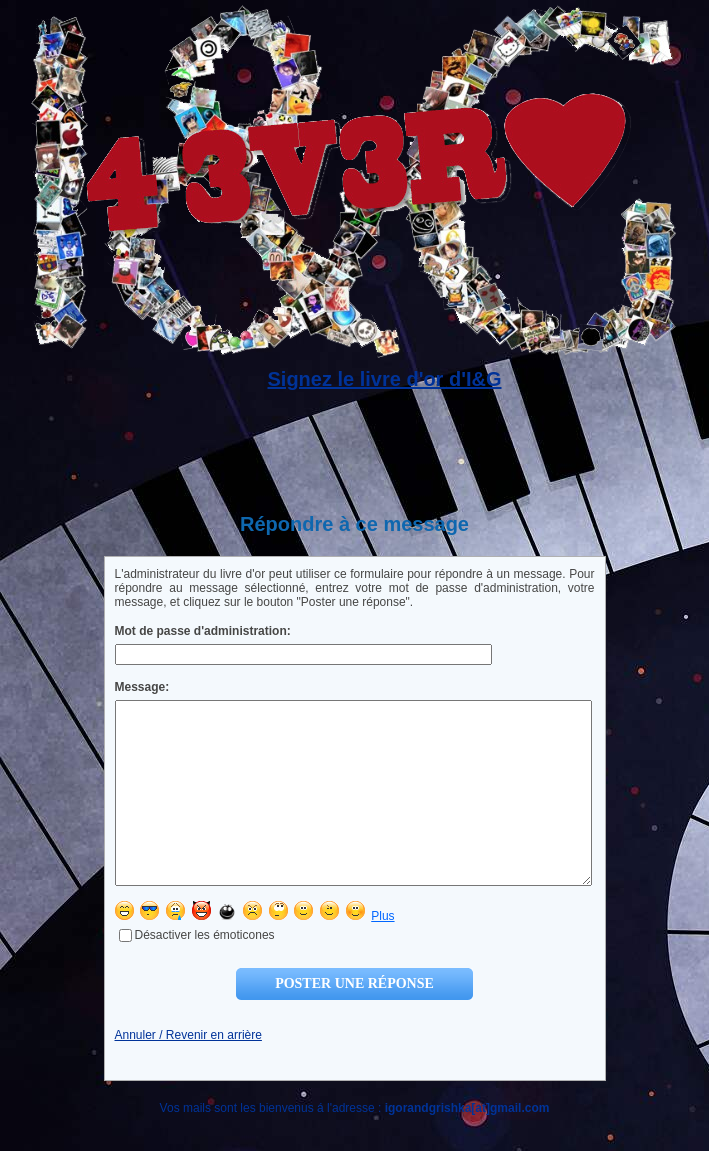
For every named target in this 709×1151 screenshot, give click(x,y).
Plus (382, 952)
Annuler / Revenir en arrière (188, 1071)
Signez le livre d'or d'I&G (384, 379)
